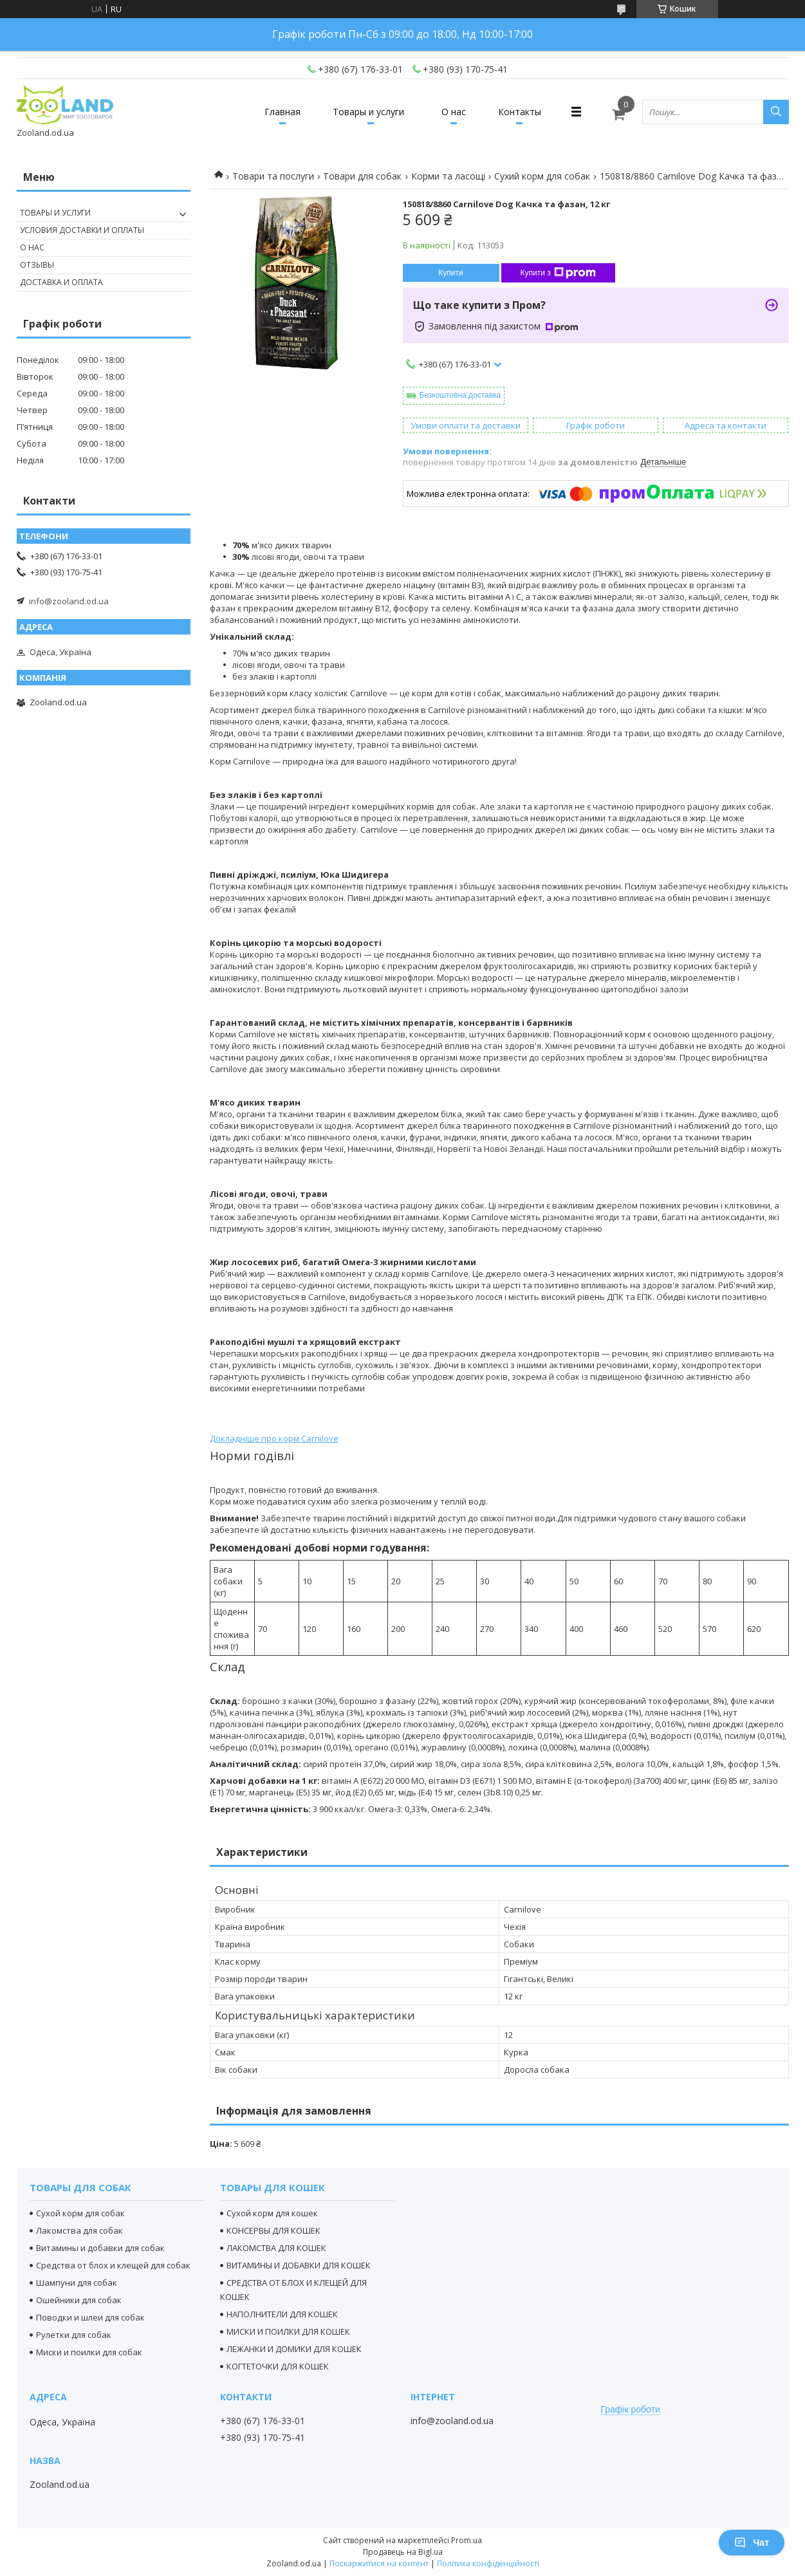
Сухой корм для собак (80, 2213)
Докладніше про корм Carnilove (274, 1438)
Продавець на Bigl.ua (403, 2551)
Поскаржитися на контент (379, 2563)
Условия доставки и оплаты (82, 230)
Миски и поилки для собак (89, 2352)
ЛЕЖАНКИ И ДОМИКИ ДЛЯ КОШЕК (294, 2349)
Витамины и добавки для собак (100, 2248)
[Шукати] (776, 112)
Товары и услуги (368, 112)
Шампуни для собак (76, 2282)
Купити (450, 272)
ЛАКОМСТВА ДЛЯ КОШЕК (276, 2248)
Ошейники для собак (79, 2300)
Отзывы (37, 264)
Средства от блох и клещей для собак (113, 2265)
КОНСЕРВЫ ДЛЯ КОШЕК (273, 2230)
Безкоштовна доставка (460, 395)
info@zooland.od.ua (69, 601)
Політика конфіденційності (488, 2563)
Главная (282, 112)
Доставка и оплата (61, 282)
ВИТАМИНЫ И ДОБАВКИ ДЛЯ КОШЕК (299, 2265)
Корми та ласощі (448, 176)
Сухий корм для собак (542, 176)
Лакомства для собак (79, 2230)
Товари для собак (362, 176)
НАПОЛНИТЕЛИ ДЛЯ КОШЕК (282, 2314)
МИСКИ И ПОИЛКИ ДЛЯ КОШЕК (288, 2331)
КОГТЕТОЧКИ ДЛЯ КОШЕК (278, 2366)
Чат (751, 2542)
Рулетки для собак (73, 2334)
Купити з (558, 273)
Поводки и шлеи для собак (90, 2317)
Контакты (519, 112)
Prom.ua (466, 2540)
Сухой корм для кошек (272, 2213)
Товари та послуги (273, 176)
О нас (453, 112)
